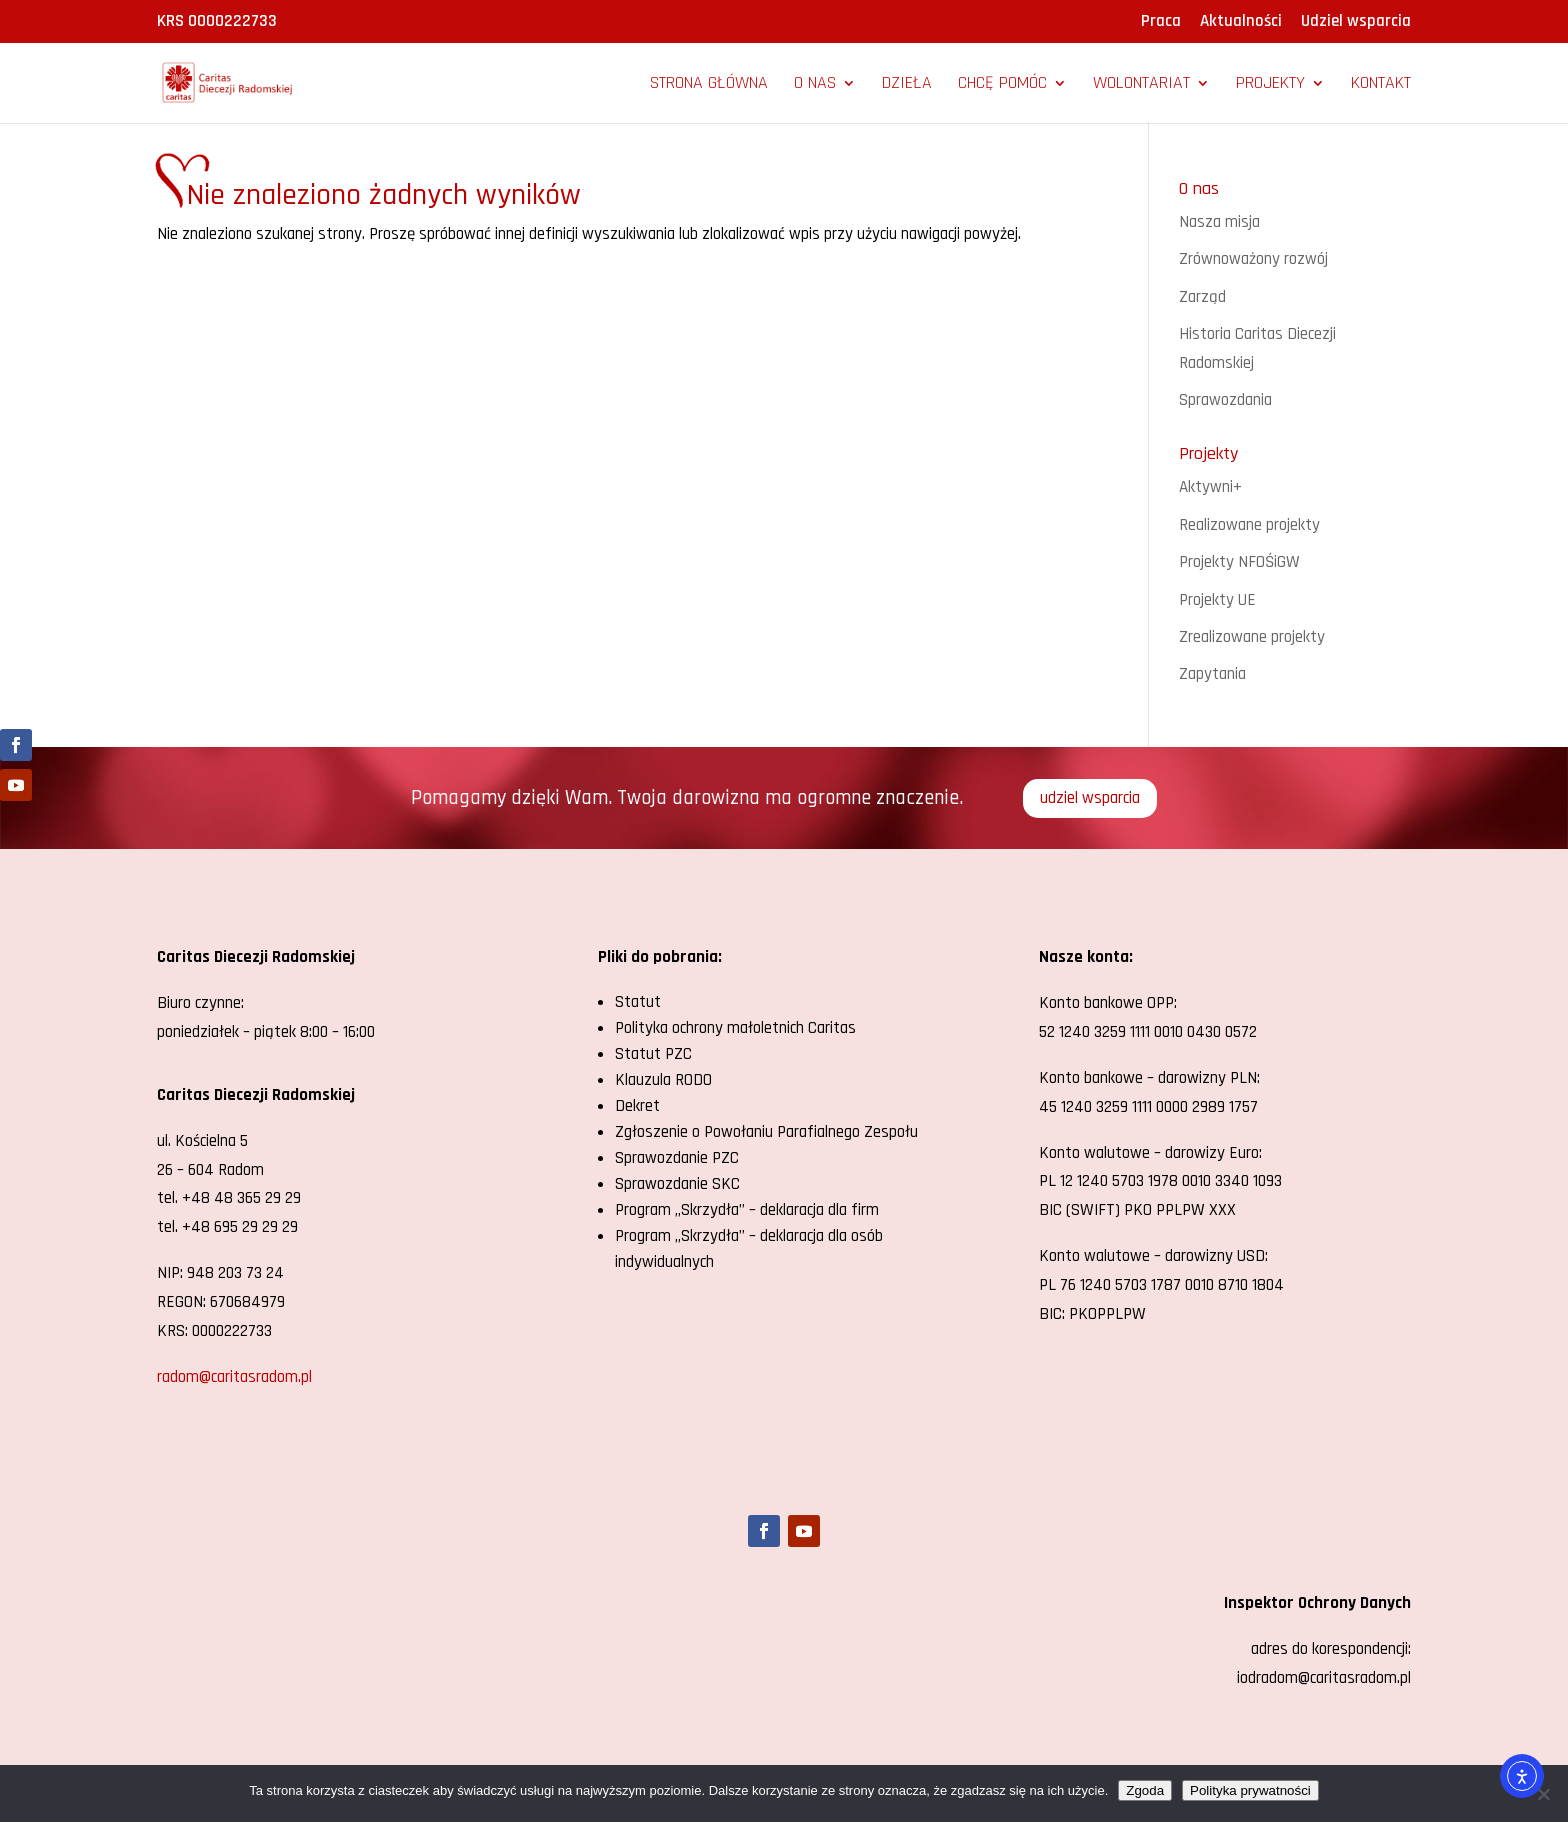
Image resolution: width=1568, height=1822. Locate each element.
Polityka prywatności (1250, 1790)
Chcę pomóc (1002, 85)
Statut (638, 1002)
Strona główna (709, 85)
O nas (815, 85)
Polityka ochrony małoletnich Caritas (735, 1028)
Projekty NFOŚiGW (1239, 562)
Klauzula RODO (663, 1080)
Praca (1161, 22)
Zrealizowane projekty (1252, 637)
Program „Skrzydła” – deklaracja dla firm (747, 1210)
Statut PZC (653, 1054)
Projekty (1270, 85)
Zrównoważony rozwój (1253, 259)
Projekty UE (1217, 600)
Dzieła (907, 85)
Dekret (637, 1106)
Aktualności (1241, 22)
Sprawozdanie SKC (677, 1184)
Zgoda (1145, 1790)
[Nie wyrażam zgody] (1543, 1794)
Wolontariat (1141, 85)
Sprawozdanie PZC (677, 1158)
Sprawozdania (1225, 400)
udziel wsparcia (1090, 798)
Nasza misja (1219, 222)
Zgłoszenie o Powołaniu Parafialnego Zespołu (766, 1132)
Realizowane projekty (1249, 525)
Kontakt (1381, 85)
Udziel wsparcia (1356, 22)
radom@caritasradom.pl (234, 1377)
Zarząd (1202, 297)
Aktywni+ (1210, 487)
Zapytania (1212, 674)
